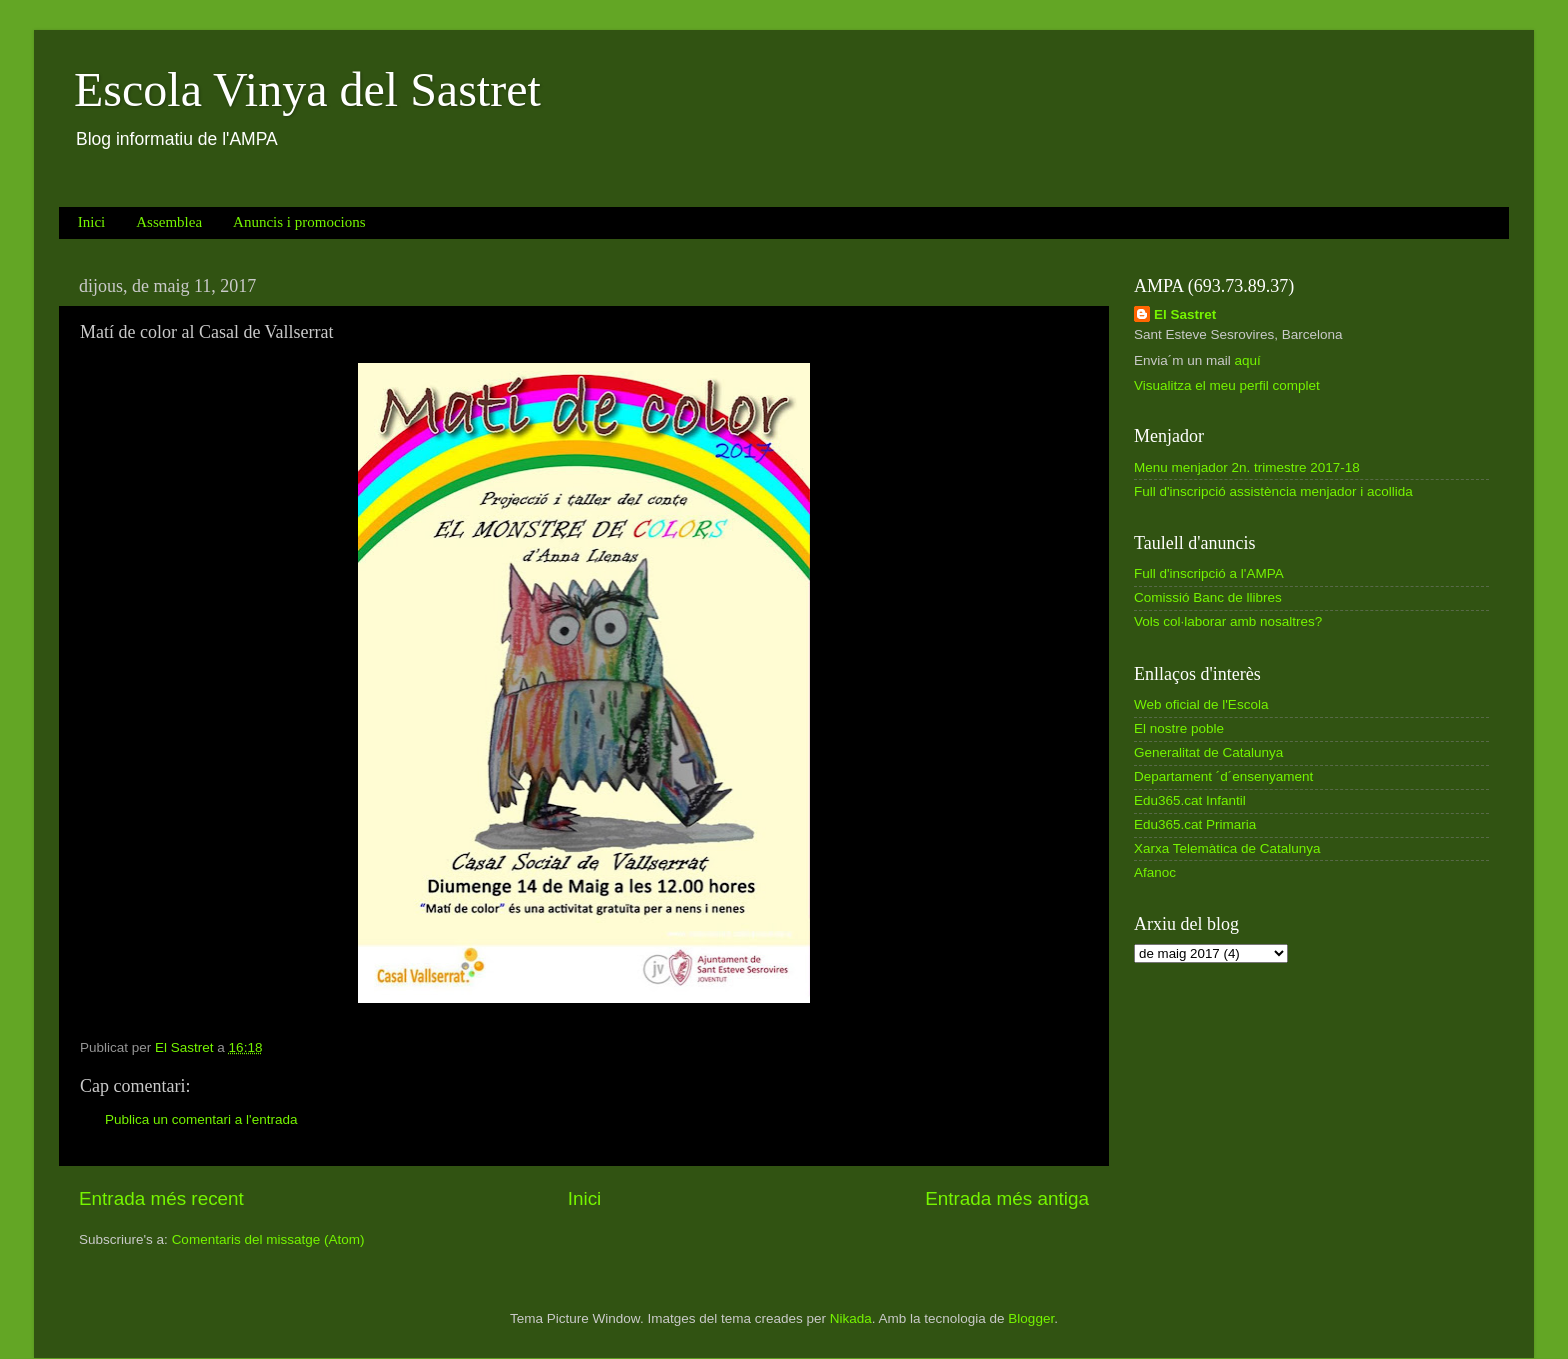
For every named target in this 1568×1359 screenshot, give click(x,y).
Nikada (851, 1318)
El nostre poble (1179, 728)
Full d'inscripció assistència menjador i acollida (1273, 491)
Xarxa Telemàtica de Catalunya (1227, 848)
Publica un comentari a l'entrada (201, 1119)
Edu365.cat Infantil (1190, 800)
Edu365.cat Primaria (1195, 824)
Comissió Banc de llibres (1208, 597)
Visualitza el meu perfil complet (1227, 385)
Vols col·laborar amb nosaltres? (1228, 621)
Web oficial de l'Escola (1201, 704)
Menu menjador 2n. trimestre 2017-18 (1247, 467)
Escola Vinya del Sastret (307, 89)
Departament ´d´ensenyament (1223, 776)
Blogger (1031, 1318)
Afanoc (1155, 872)
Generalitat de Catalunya (1208, 752)
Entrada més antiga (1007, 1198)
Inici (92, 222)
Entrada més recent (161, 1198)
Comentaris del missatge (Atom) (268, 1239)
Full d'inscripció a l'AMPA (1209, 573)
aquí (1248, 360)
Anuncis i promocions (299, 222)
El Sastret (1185, 314)
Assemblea (169, 222)
